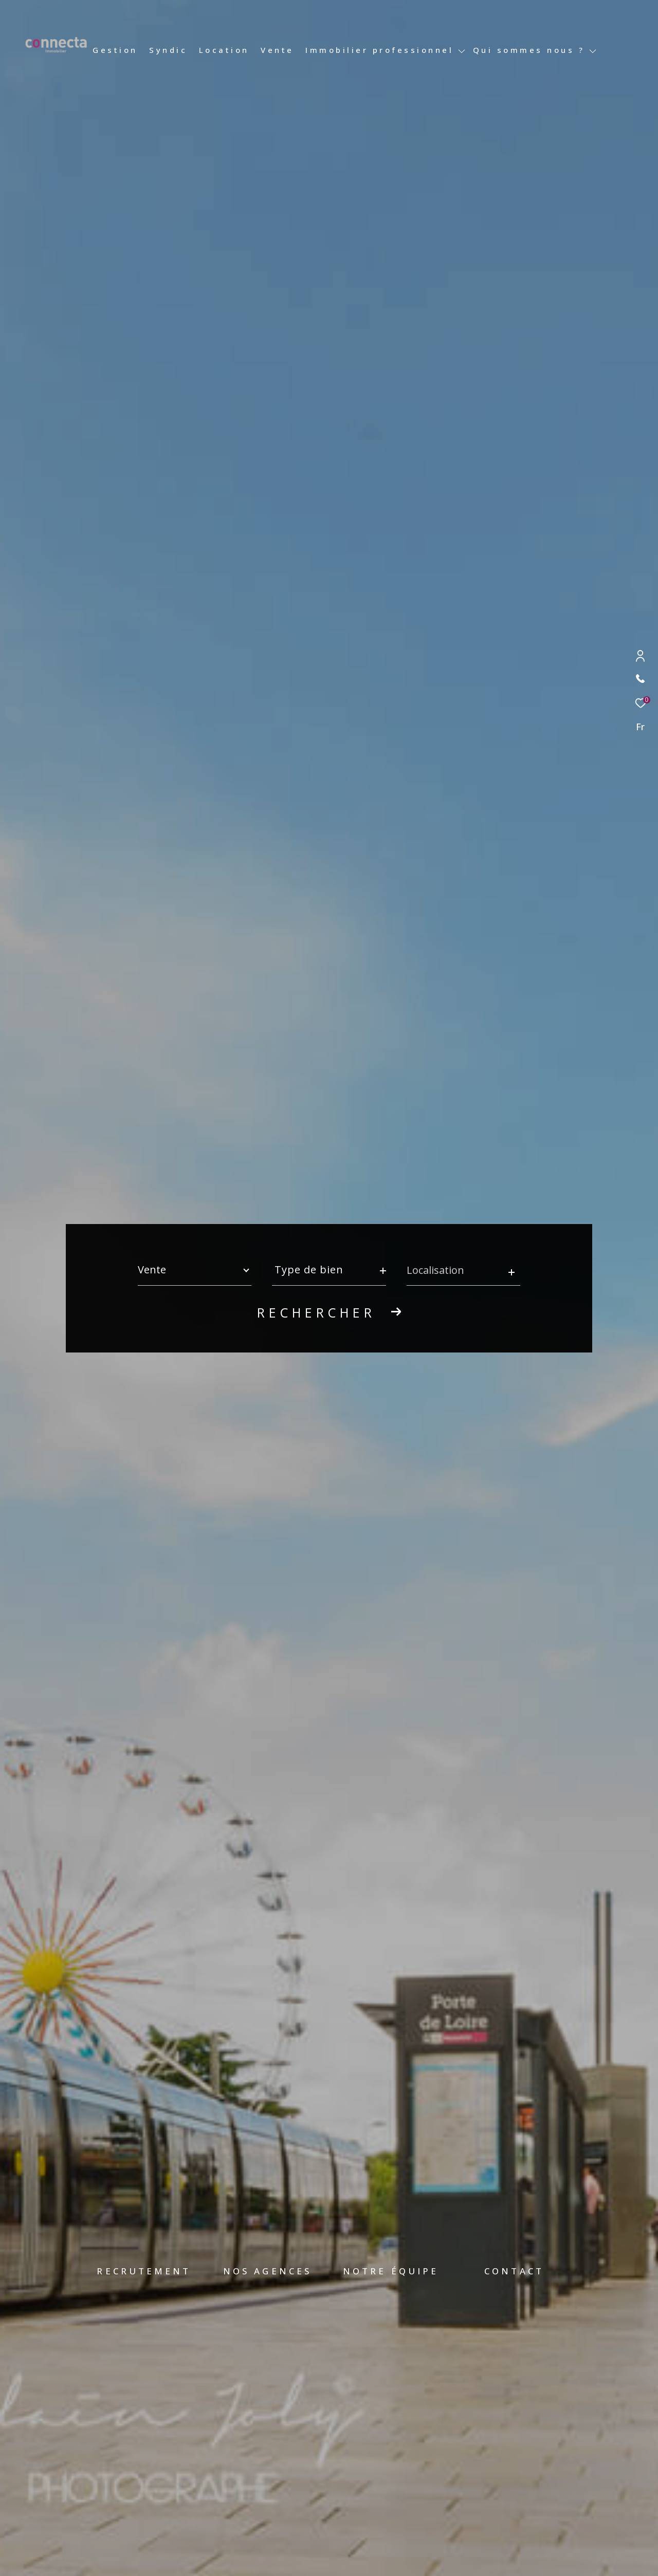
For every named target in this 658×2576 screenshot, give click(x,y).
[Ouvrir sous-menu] (461, 51)
